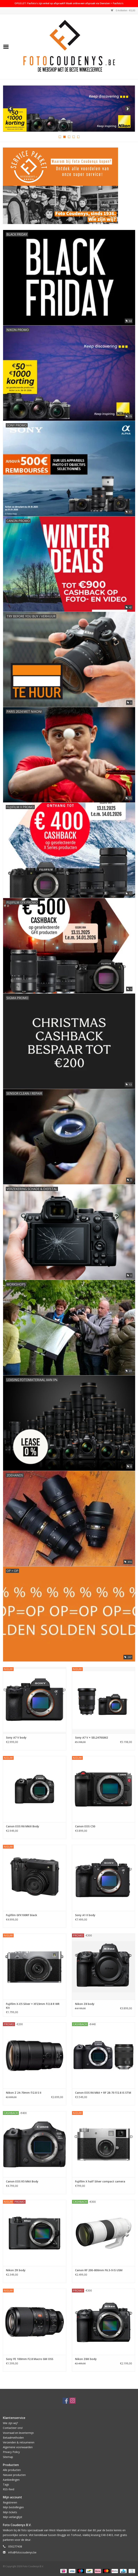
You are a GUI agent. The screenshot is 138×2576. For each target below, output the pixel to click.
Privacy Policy (11, 2452)
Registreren (10, 2502)
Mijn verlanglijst (12, 2517)
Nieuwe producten (14, 2475)
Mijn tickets (10, 2512)
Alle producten (12, 2470)
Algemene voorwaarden (18, 2447)
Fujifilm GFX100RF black (21, 1915)
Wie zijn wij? (10, 2423)
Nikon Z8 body (84, 2004)
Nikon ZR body (16, 2270)
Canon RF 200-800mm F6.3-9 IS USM (98, 2270)
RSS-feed (8, 2489)
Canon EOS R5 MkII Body (22, 2181)
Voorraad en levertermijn (18, 2433)
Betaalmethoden (13, 2437)
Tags (6, 2484)
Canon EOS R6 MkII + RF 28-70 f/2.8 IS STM (103, 2092)
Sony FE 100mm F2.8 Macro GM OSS (29, 2359)
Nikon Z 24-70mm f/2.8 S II (23, 2092)
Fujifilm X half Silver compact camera (100, 2181)
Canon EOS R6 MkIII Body (22, 1826)
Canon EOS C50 (85, 1826)
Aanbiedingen (11, 2479)
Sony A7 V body (16, 1737)
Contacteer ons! (13, 2428)
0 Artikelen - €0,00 (123, 10)
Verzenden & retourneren (18, 2442)
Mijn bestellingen (13, 2507)
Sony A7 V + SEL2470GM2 (91, 1737)
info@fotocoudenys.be (22, 2552)
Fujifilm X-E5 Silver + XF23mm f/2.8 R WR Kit (32, 2005)
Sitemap (8, 2457)
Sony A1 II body (85, 1915)
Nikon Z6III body (86, 2359)
